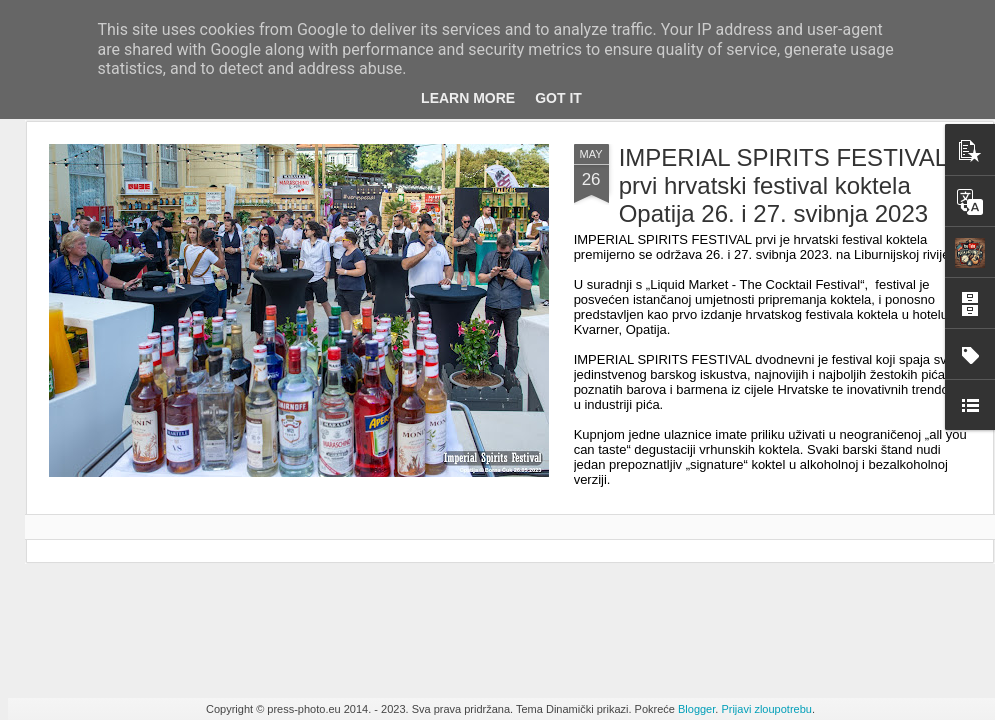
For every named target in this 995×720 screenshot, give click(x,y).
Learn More (468, 98)
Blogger (696, 709)
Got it (558, 98)
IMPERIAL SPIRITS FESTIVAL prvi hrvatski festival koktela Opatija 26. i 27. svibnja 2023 (783, 185)
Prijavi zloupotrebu (766, 709)
